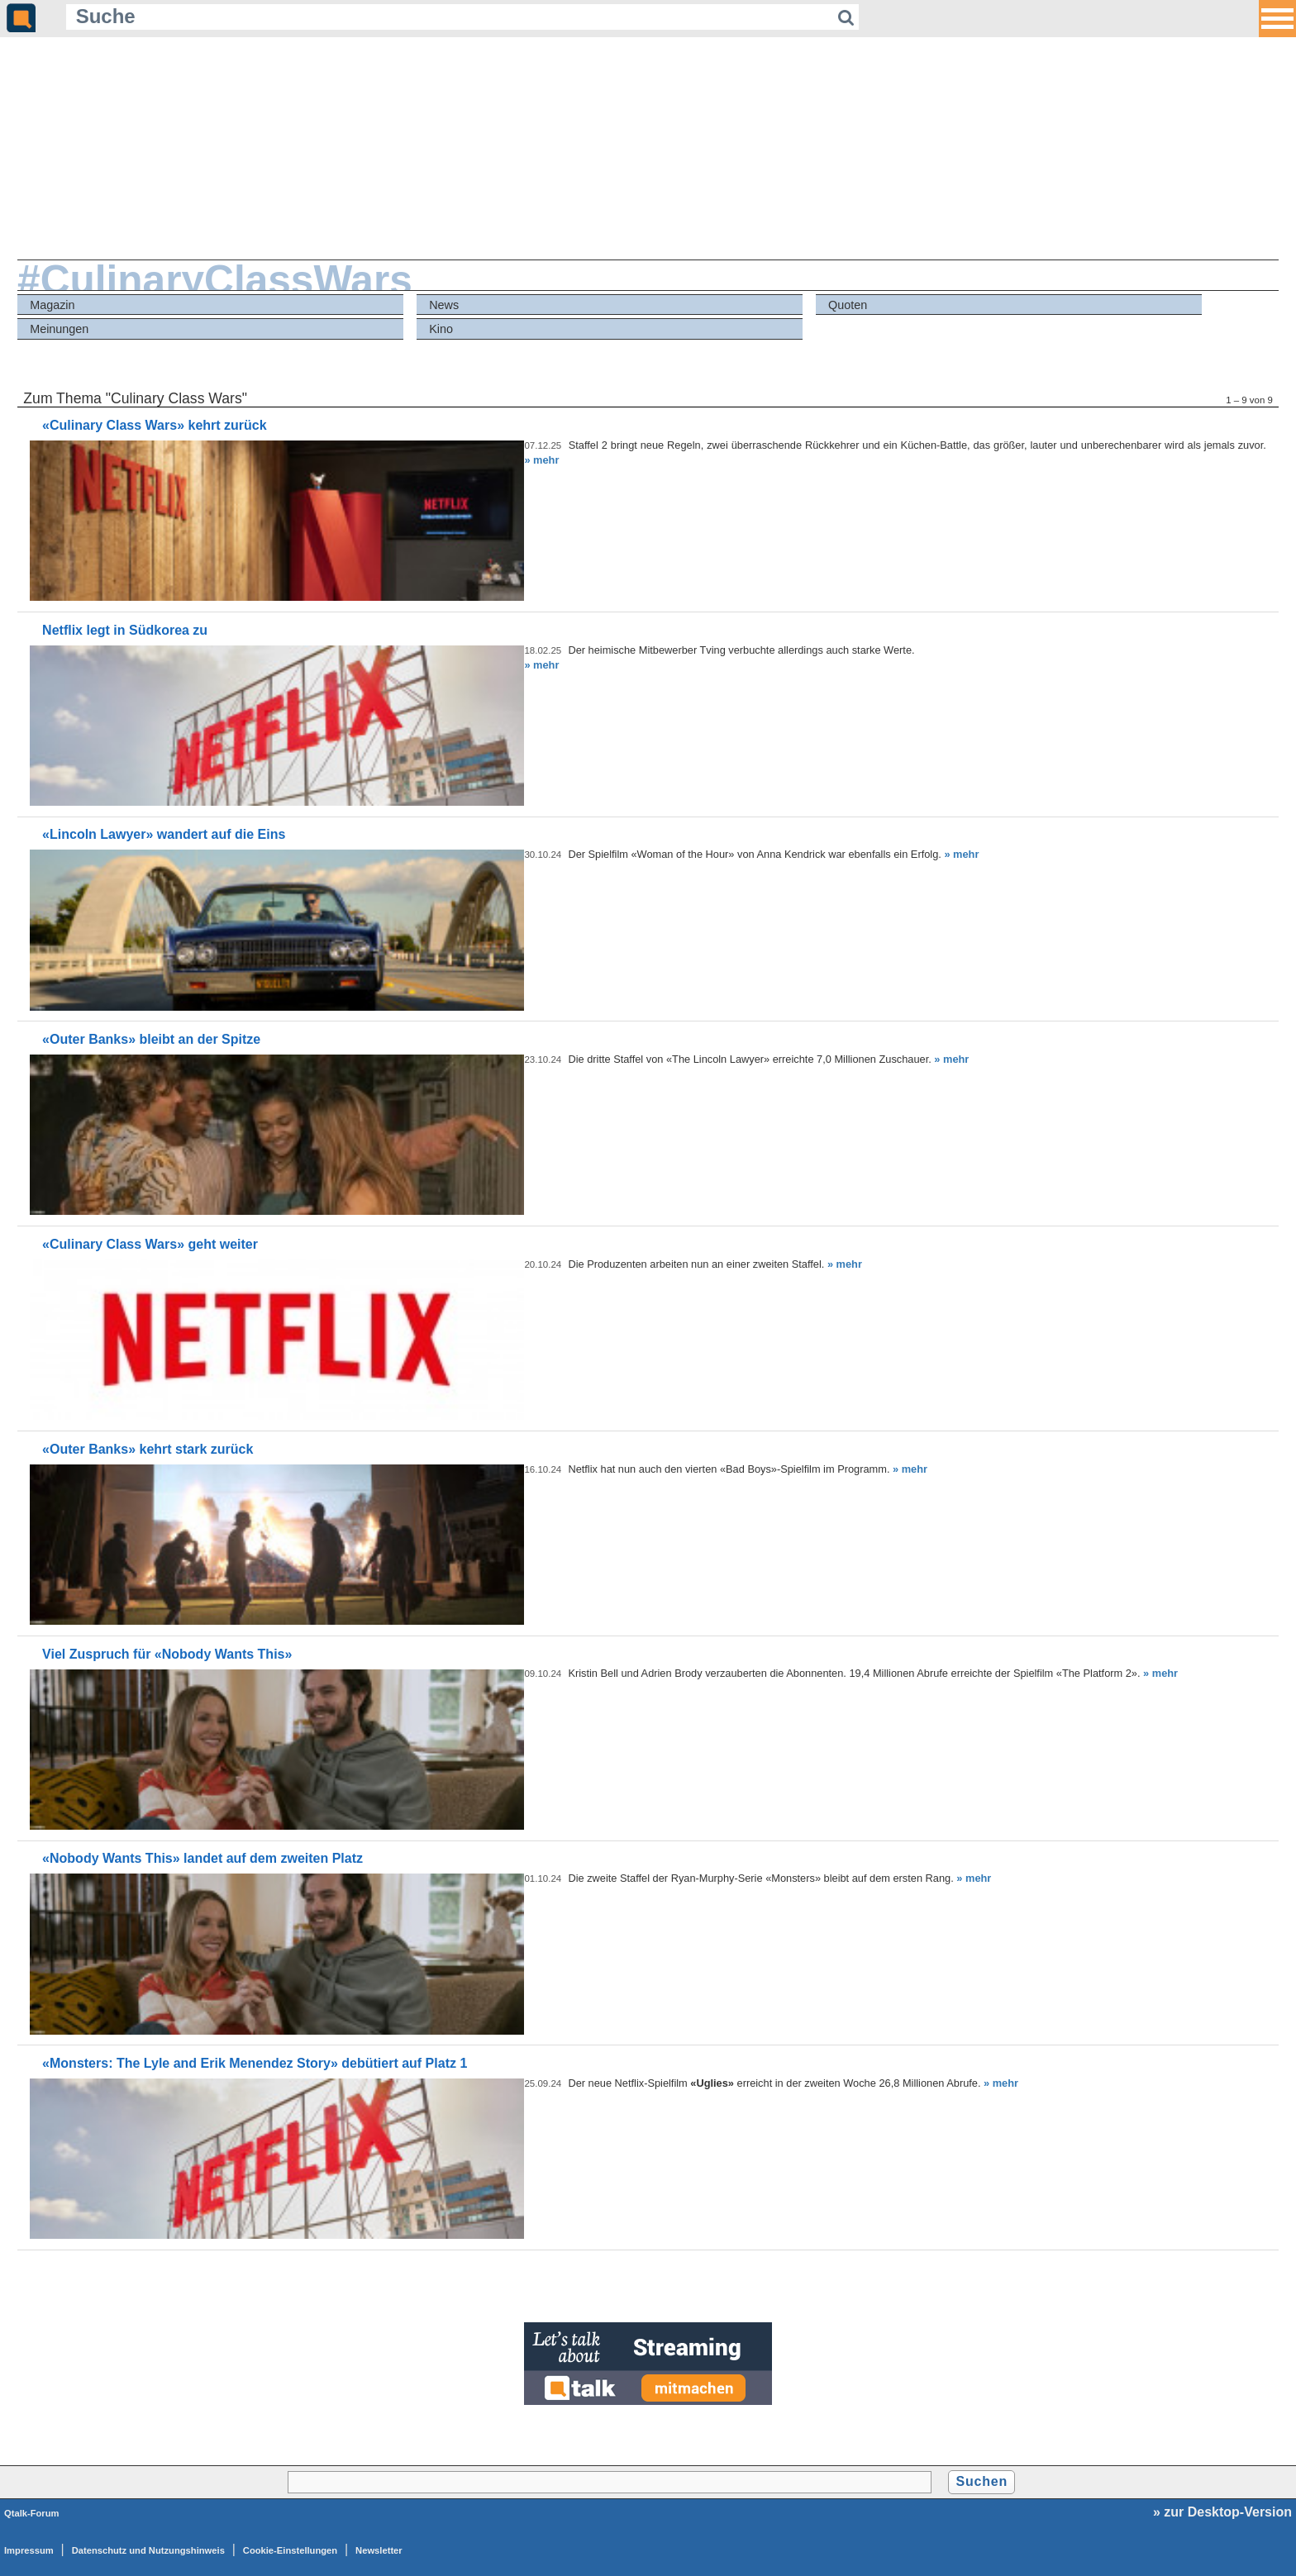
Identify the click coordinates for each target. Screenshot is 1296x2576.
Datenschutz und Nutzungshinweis (148, 2550)
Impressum (29, 2550)
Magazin (52, 305)
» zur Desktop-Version (1222, 2512)
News (444, 305)
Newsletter (379, 2550)
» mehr (541, 460)
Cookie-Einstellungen (290, 2550)
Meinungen (59, 329)
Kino (441, 329)
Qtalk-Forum (32, 2513)
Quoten (847, 305)
